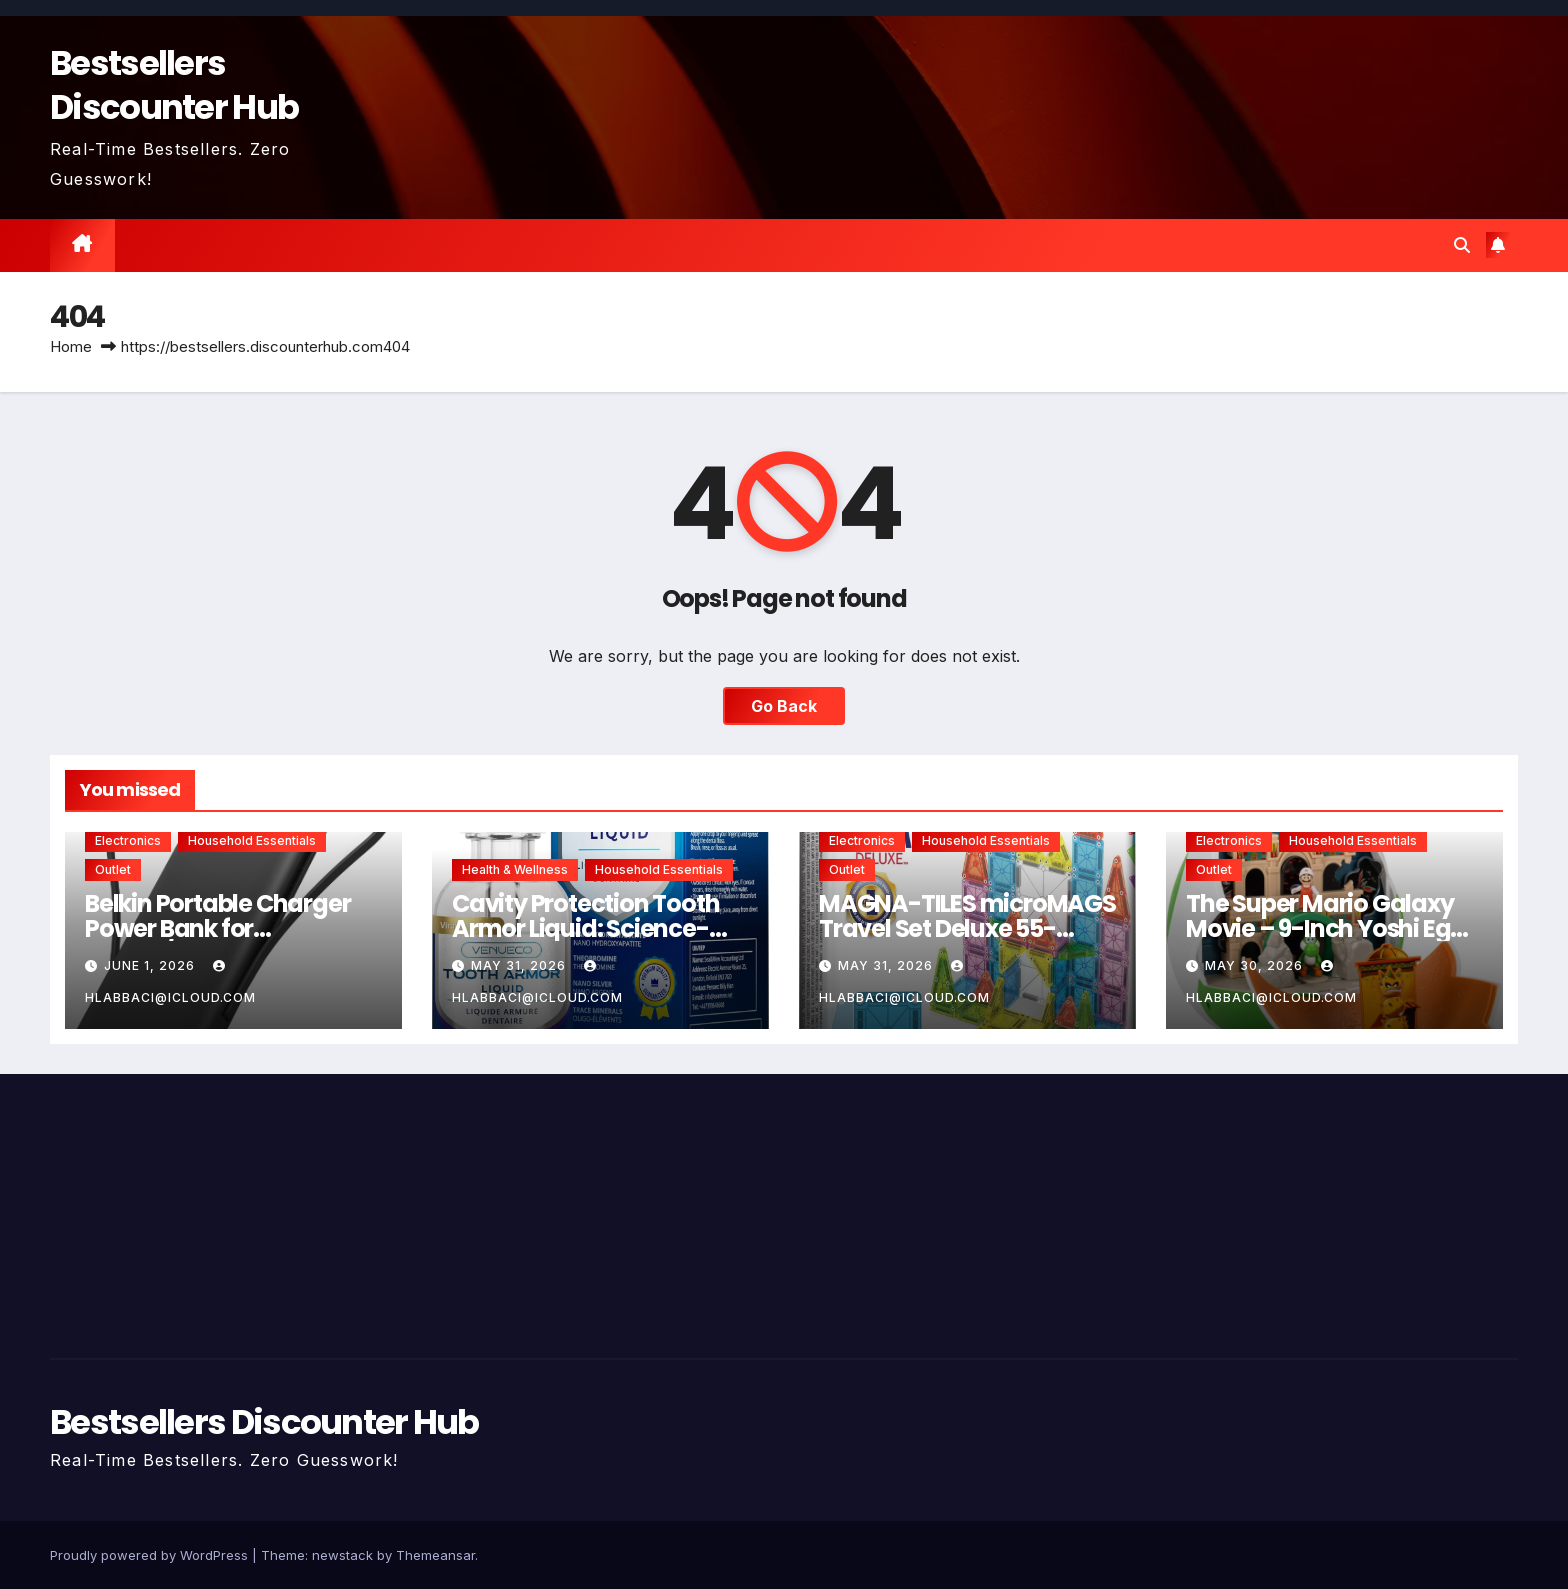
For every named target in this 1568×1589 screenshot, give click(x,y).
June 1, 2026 (151, 965)
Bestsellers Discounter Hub (174, 85)
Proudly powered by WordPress (151, 1555)
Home (71, 346)
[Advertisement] (284, 1211)
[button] (1462, 245)
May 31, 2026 (520, 965)
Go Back (784, 706)
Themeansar (435, 1555)
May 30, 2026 (1256, 965)
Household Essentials (252, 840)
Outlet (113, 869)
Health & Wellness (515, 869)
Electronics (128, 840)
